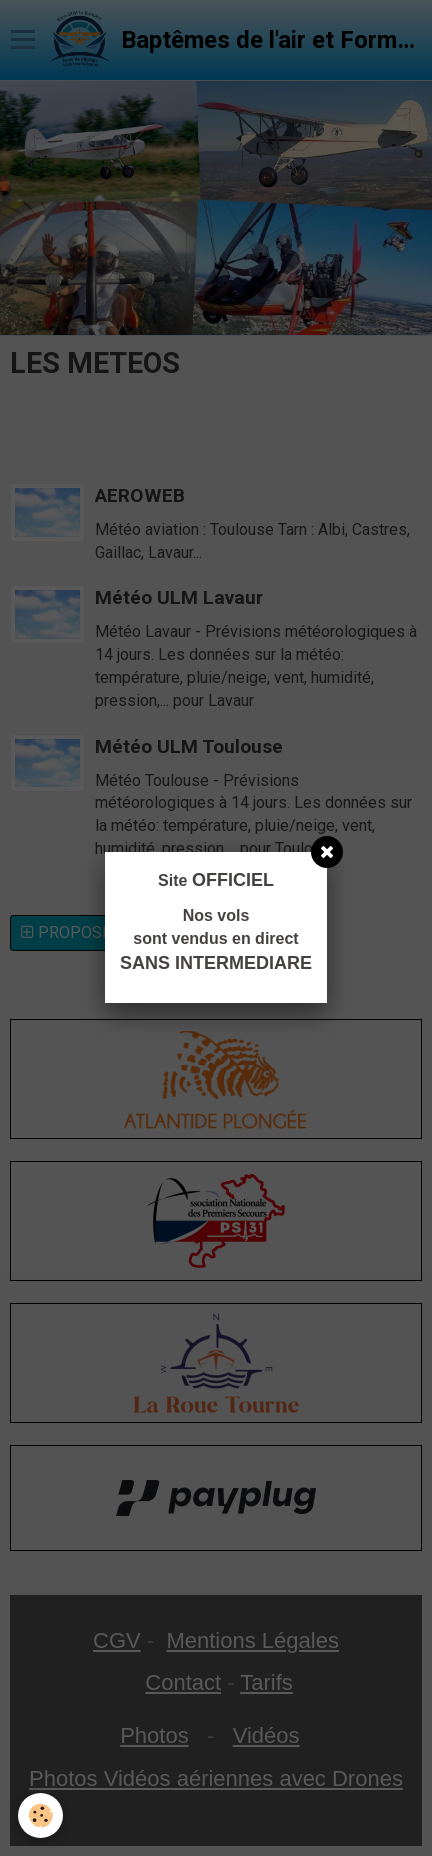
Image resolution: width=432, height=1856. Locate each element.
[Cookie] (40, 1815)
